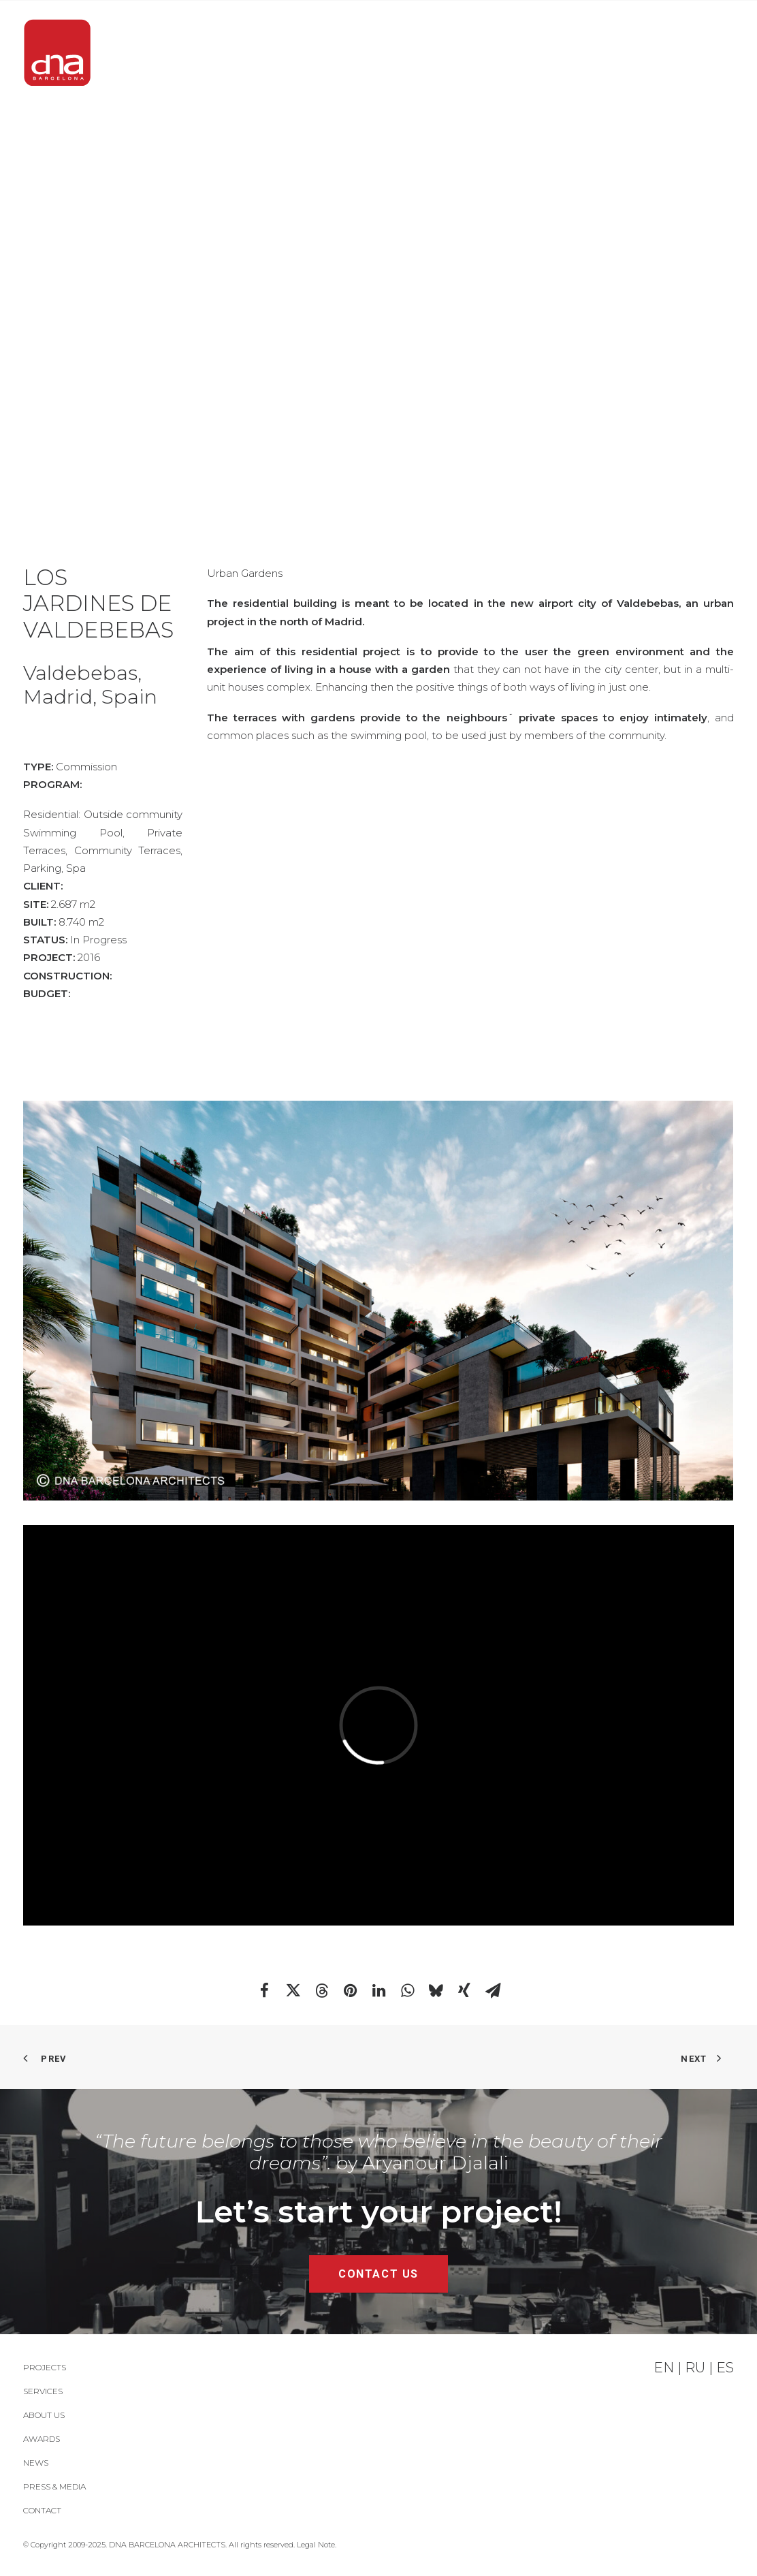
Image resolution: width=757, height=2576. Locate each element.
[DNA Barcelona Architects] (57, 52)
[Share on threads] (321, 1990)
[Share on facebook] (264, 1990)
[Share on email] (492, 1990)
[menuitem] (208, 53)
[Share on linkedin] (378, 1990)
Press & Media (607, 52)
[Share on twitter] (292, 1990)
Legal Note (316, 2544)
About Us (371, 52)
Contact (705, 52)
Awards (451, 52)
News (518, 52)
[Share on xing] (464, 1990)
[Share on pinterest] (350, 1990)
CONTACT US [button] (378, 2273)
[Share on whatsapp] (407, 1990)
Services (287, 52)
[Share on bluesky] (435, 1990)
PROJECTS (204, 52)
